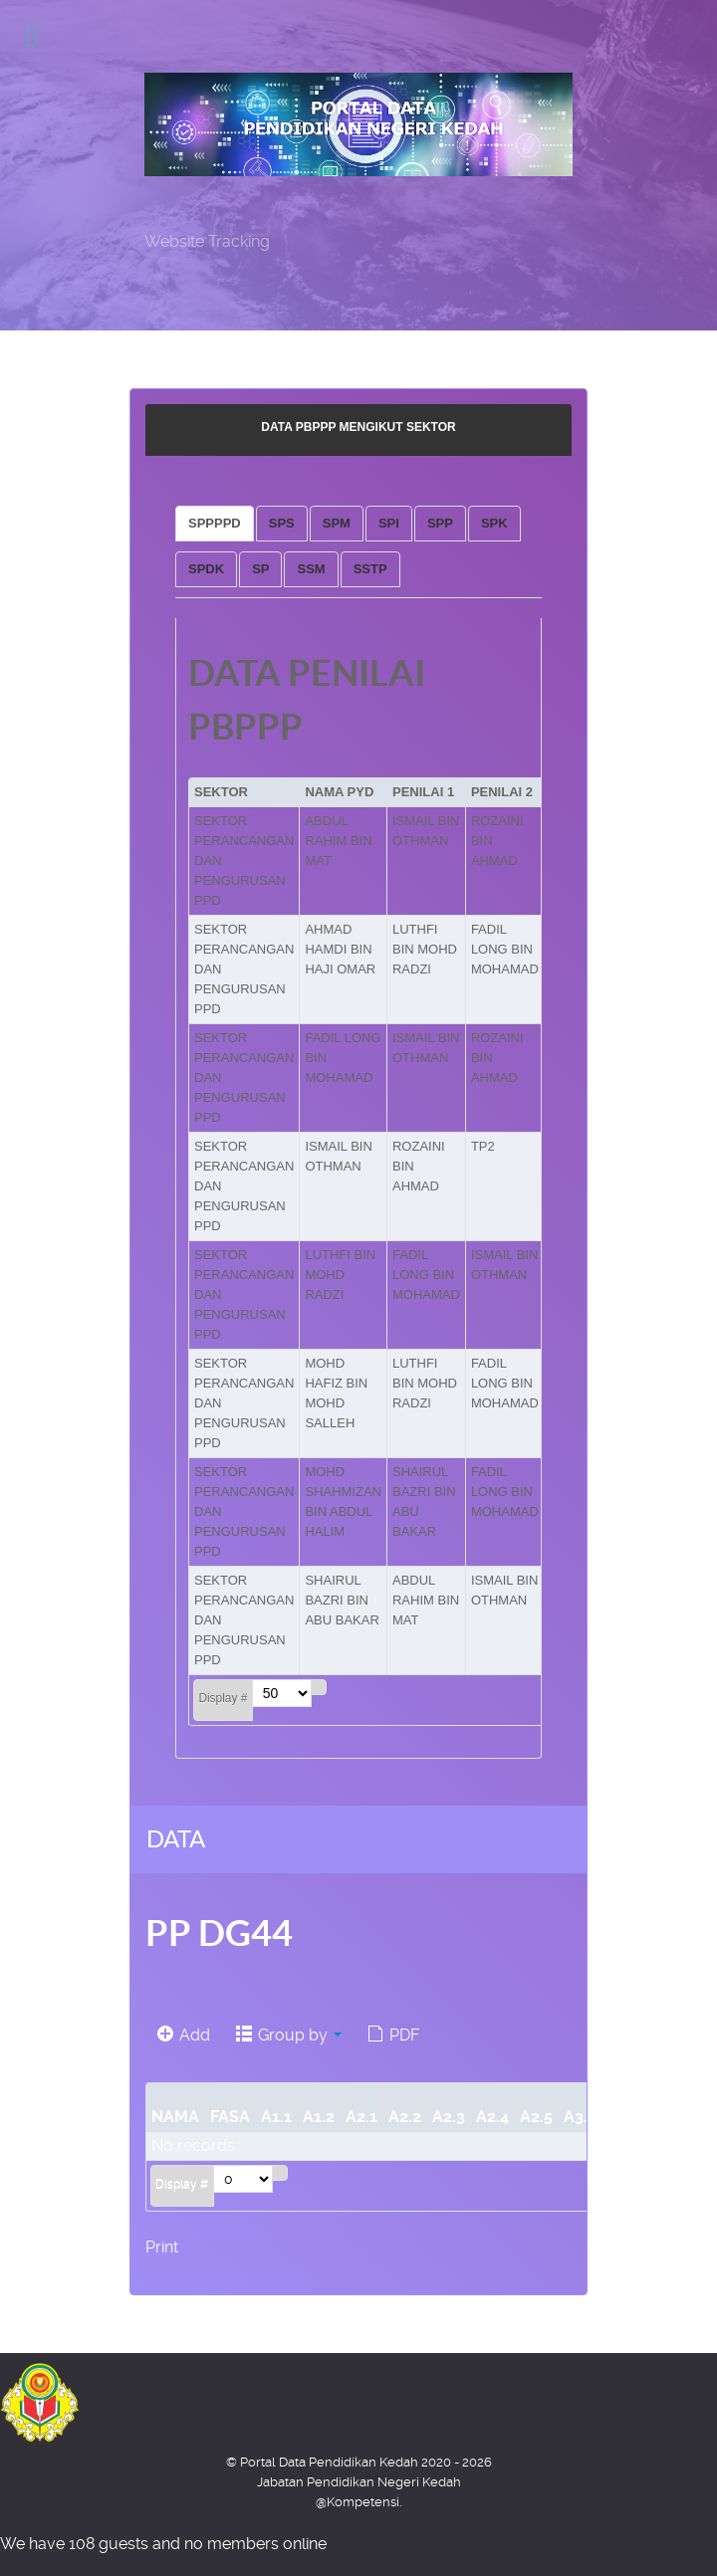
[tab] (214, 523)
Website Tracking (207, 241)
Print (161, 2247)
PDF (393, 2035)
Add (183, 2035)
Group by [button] (289, 2035)
